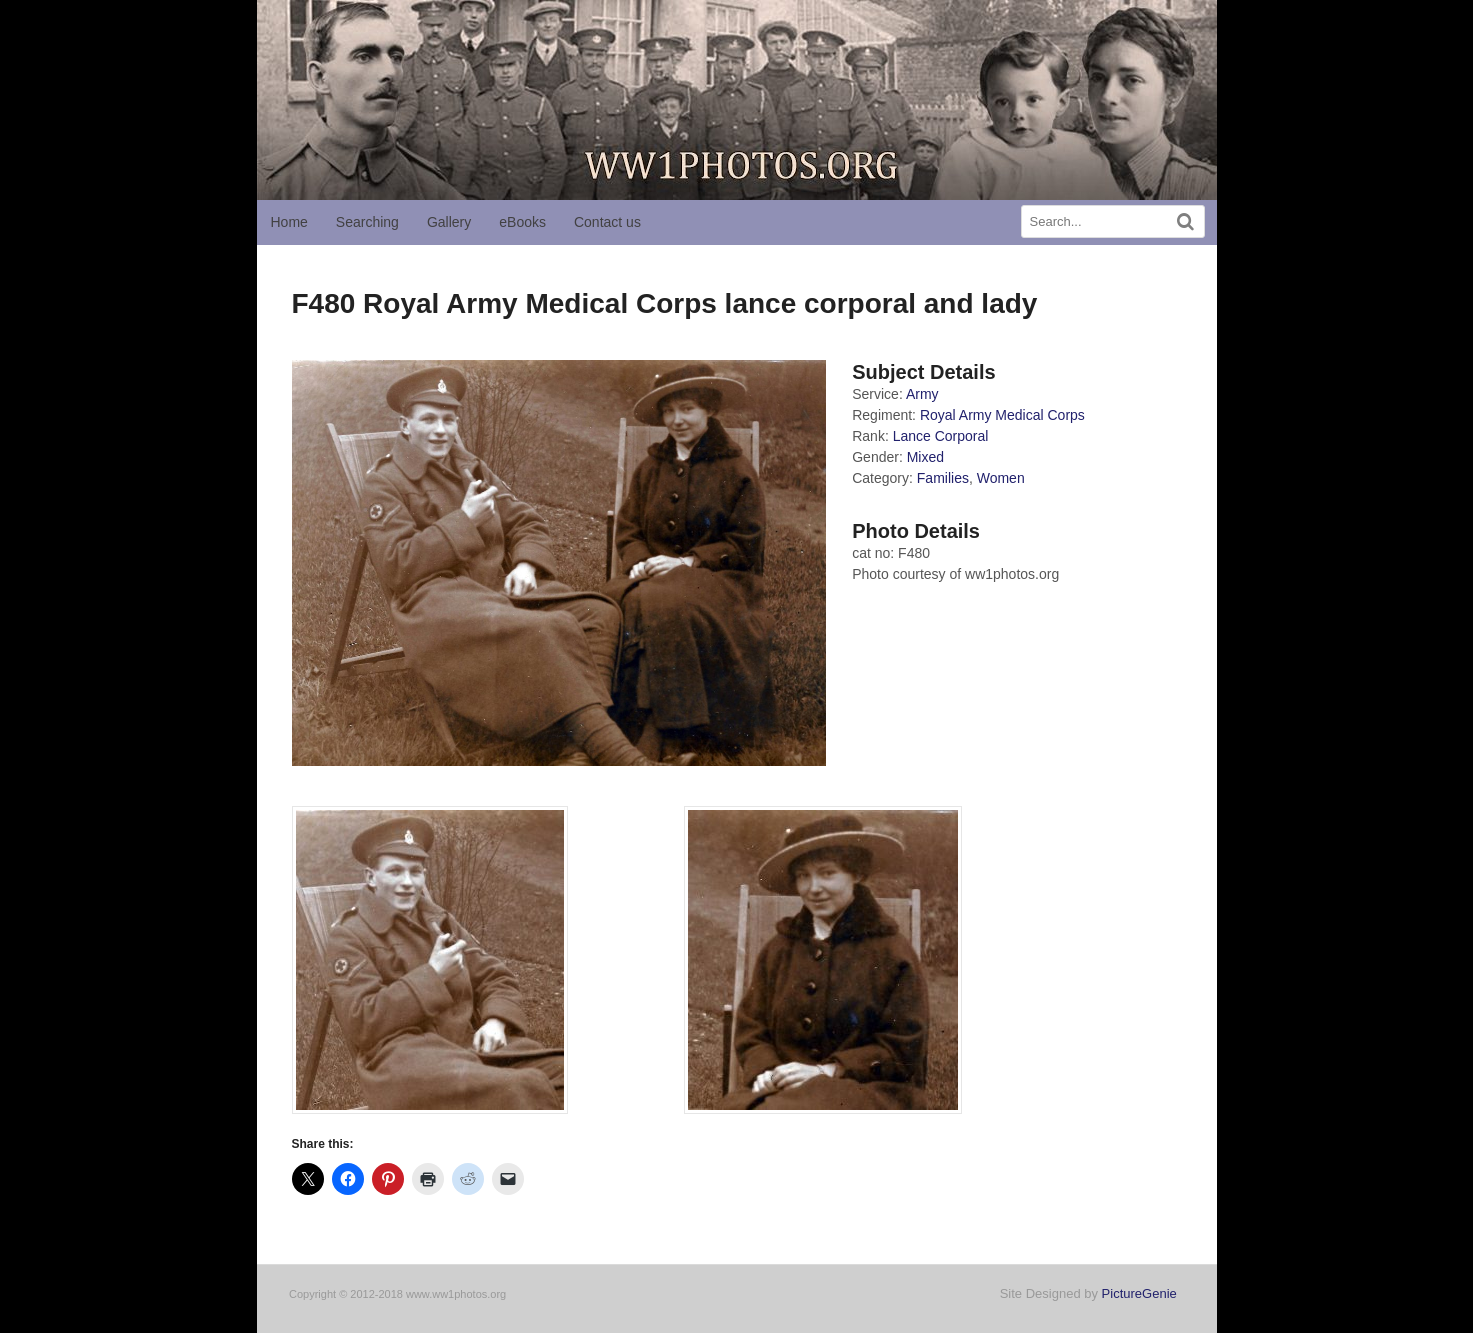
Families (943, 478)
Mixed (925, 457)
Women (1001, 478)
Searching (367, 222)
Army (922, 394)
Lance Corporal (941, 436)
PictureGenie (1139, 1293)
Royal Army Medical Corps (1002, 415)
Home (289, 222)
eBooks (522, 222)
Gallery (449, 222)
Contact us (607, 222)
